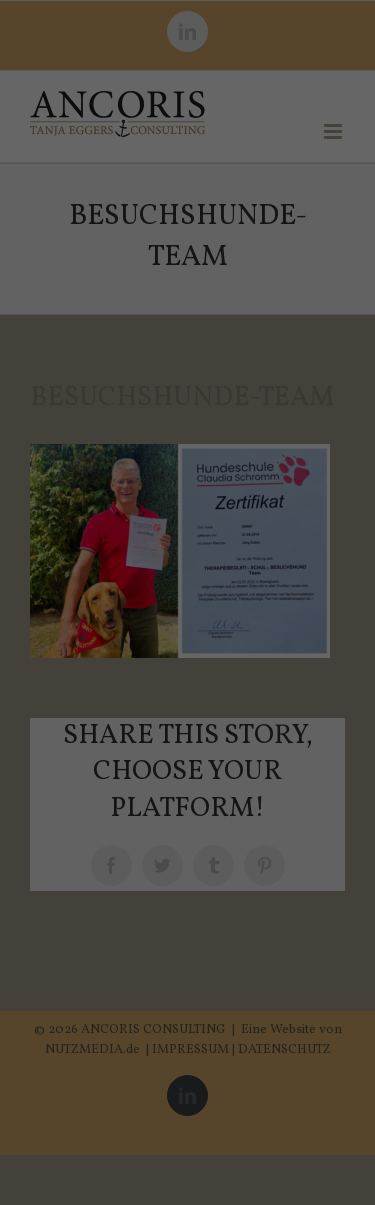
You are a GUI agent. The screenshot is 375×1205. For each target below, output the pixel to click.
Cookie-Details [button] (99, 742)
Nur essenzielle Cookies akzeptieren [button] (188, 610)
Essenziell (60, 411)
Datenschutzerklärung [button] (197, 742)
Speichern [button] (187, 541)
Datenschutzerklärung (83, 326)
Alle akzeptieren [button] (187, 482)
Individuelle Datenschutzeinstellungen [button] (187, 689)
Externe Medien (284, 411)
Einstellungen (150, 346)
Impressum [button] (285, 742)
